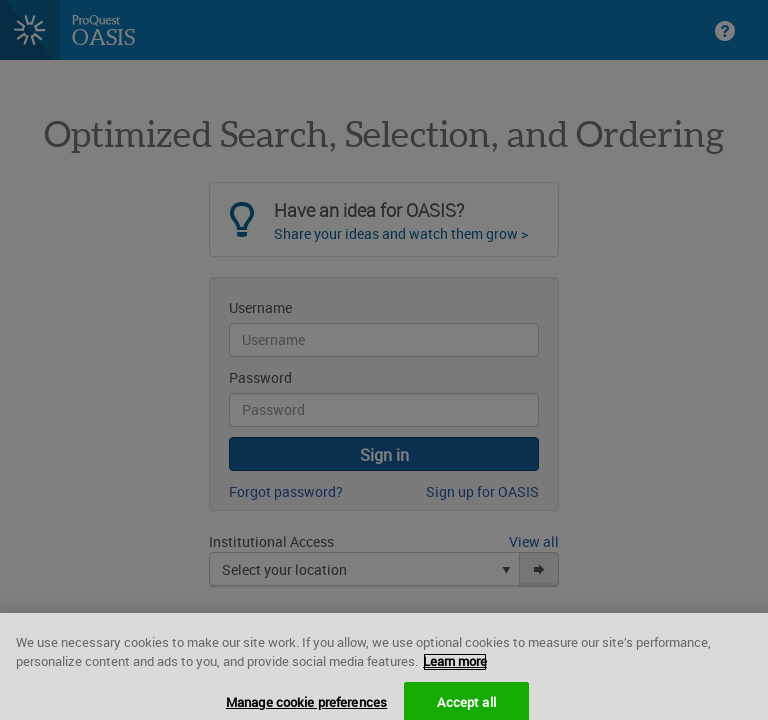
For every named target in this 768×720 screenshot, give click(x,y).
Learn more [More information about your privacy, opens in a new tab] (455, 671)
